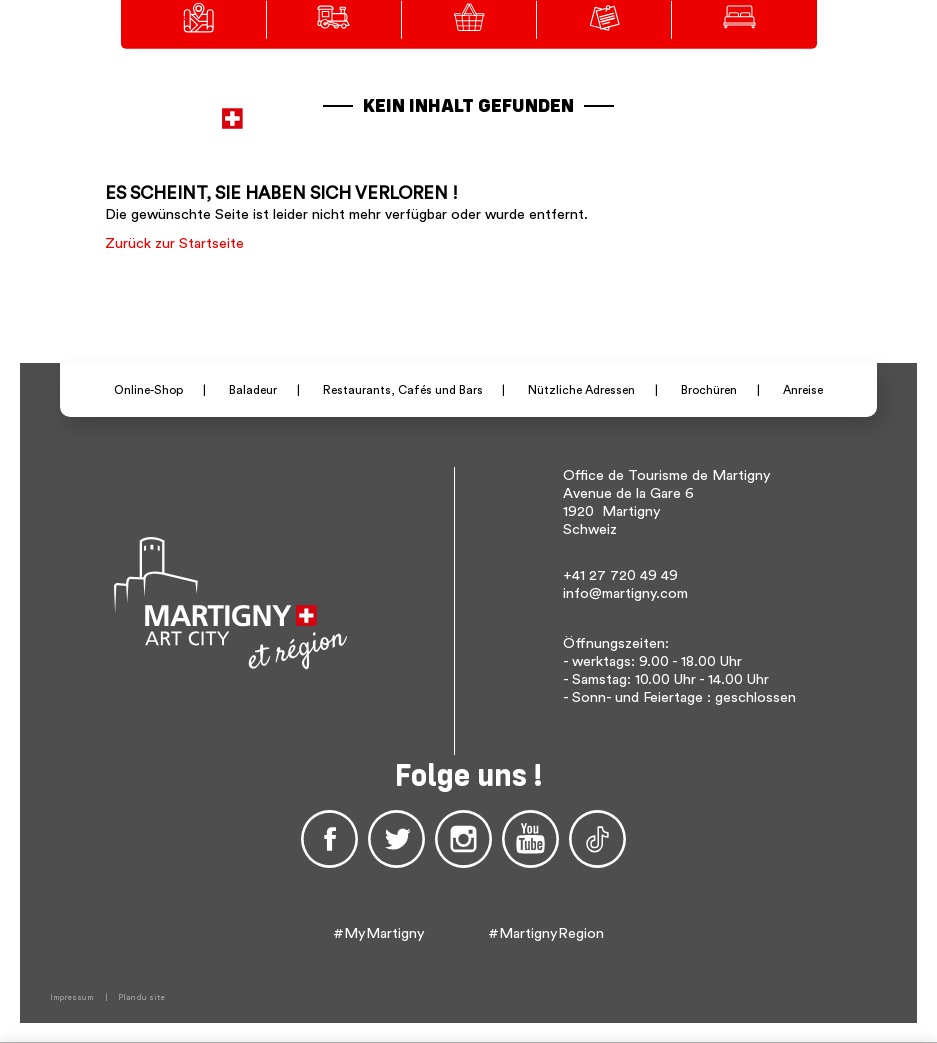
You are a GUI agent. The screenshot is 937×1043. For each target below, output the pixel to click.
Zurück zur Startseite (174, 243)
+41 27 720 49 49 (620, 575)
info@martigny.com (625, 593)
